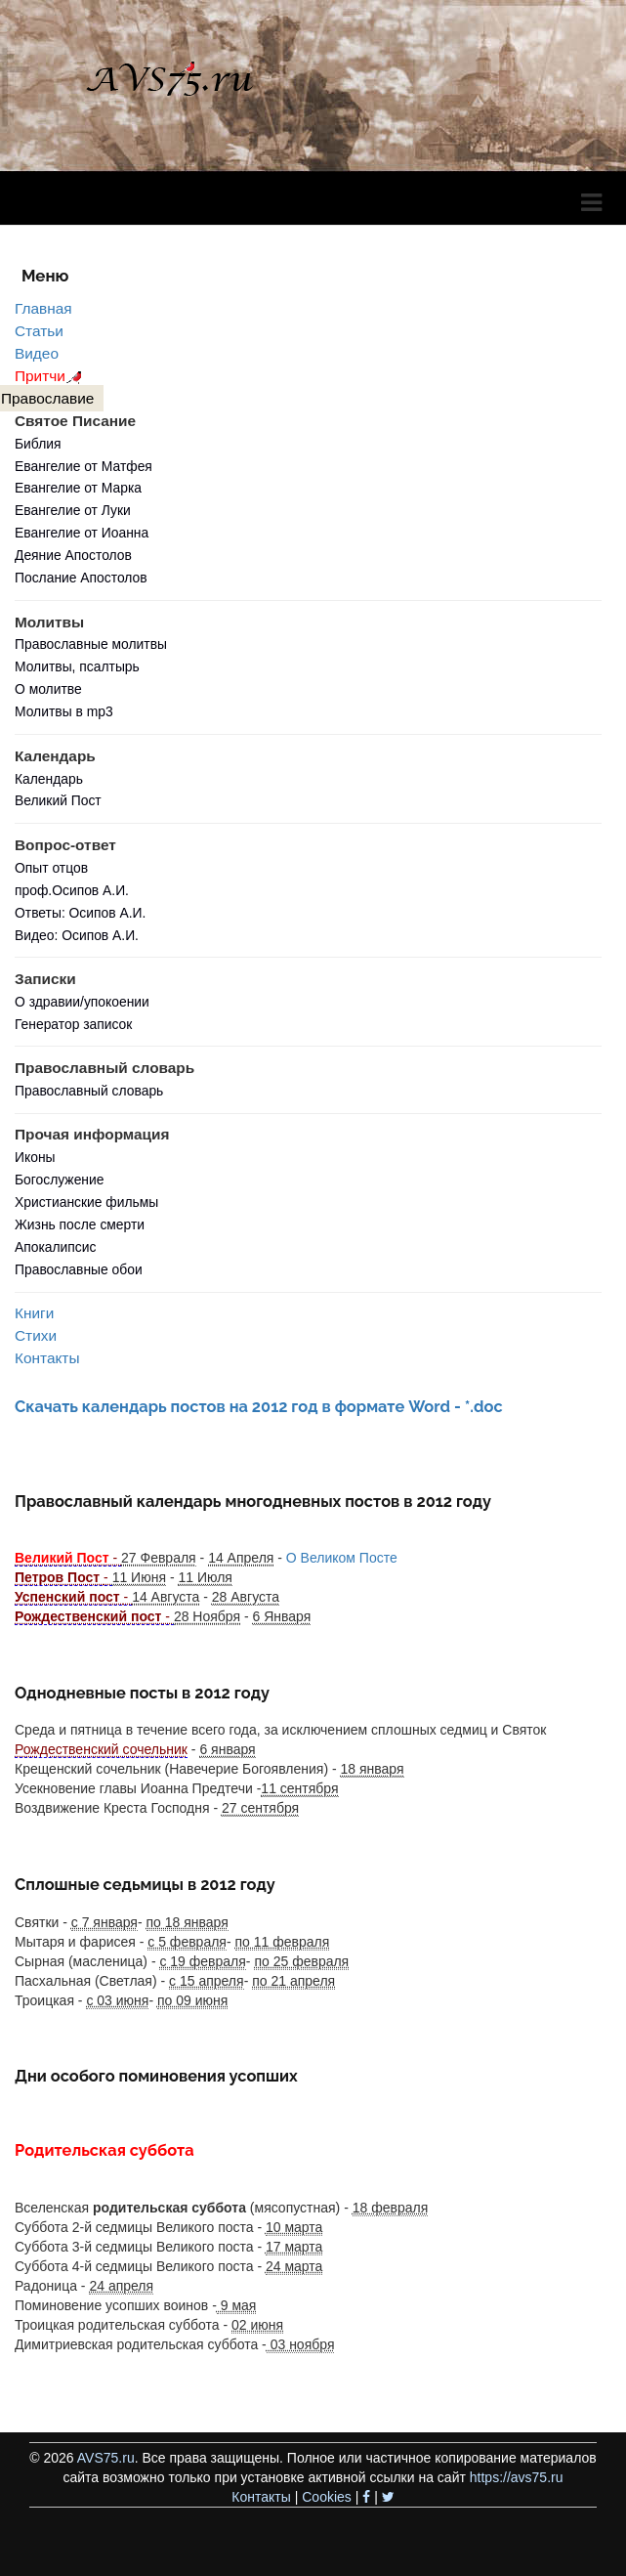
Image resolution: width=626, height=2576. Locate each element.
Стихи (36, 1335)
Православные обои (79, 1269)
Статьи (39, 330)
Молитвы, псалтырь (77, 666)
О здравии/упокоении (82, 1001)
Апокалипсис (55, 1247)
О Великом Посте (341, 1558)
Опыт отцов (51, 868)
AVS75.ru (106, 2458)
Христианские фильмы (86, 1202)
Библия (38, 443)
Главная (43, 308)
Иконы (35, 1157)
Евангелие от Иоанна (81, 532)
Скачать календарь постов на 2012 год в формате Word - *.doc (259, 1406)
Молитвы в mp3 (64, 711)
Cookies (327, 2497)
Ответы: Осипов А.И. (80, 913)
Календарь (49, 779)
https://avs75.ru (516, 2477)
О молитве (48, 689)
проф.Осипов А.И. (72, 890)
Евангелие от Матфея (83, 466)
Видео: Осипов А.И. (77, 935)
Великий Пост (58, 800)
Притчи (51, 375)
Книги (34, 1313)
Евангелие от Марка (78, 487)
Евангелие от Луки (73, 510)
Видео (37, 353)
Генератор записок (73, 1024)
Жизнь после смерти (80, 1224)
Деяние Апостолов (73, 555)
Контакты (47, 1358)
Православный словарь (89, 1090)
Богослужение (59, 1179)
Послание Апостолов (81, 577)
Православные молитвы (91, 644)
